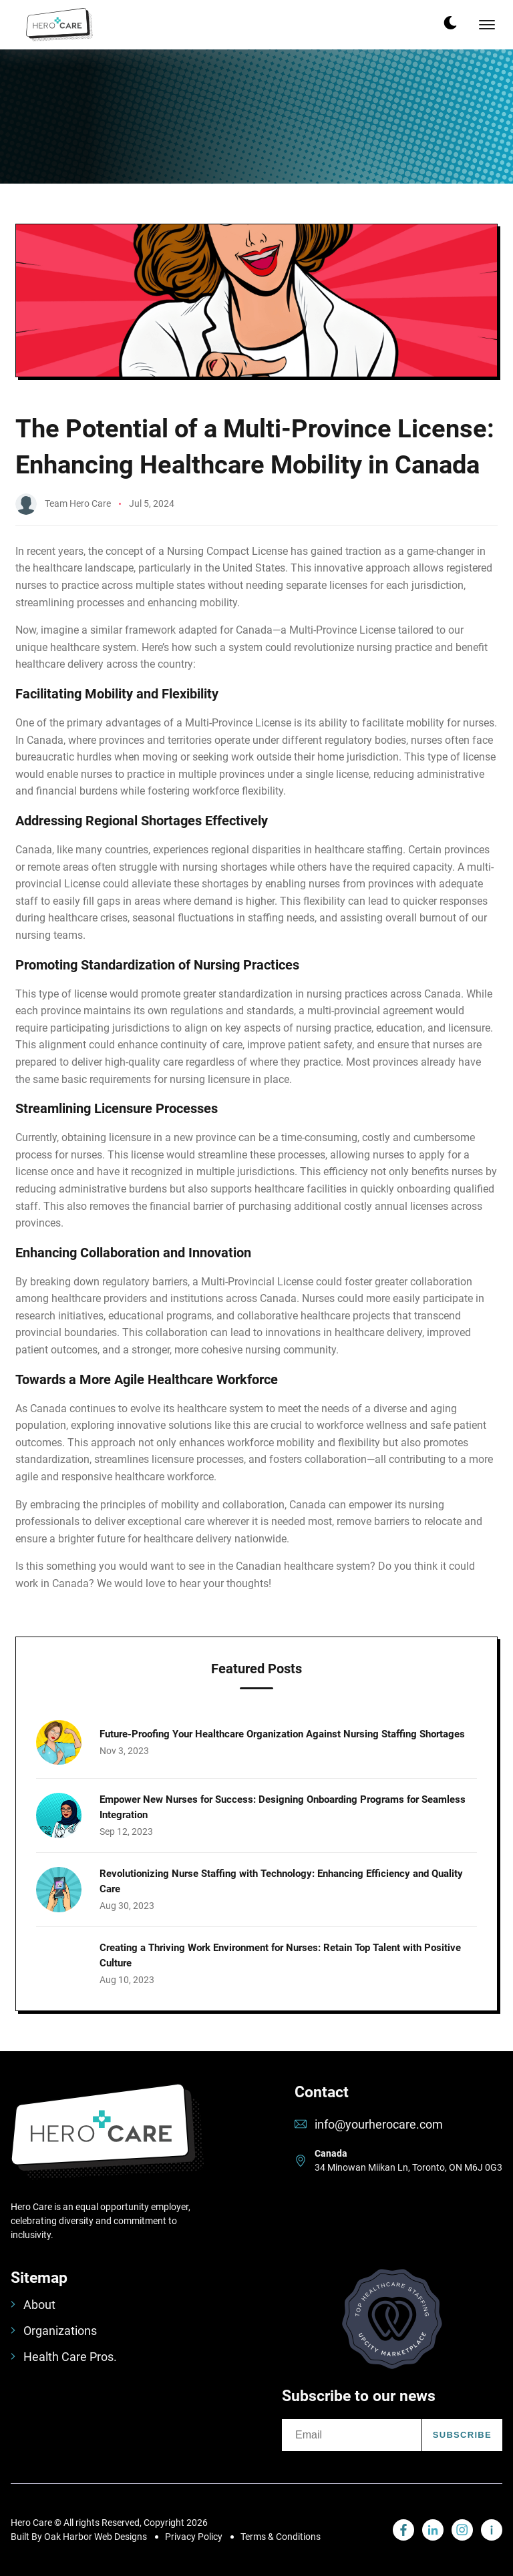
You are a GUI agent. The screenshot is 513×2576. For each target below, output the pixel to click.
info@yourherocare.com (379, 2124)
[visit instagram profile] (462, 2530)
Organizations (54, 2331)
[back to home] (59, 24)
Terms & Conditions (280, 2536)
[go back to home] (107, 2141)
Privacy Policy (193, 2536)
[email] (351, 2435)
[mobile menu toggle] (487, 24)
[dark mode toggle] (450, 23)
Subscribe (462, 2435)
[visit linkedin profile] (403, 2530)
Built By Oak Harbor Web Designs (79, 2536)
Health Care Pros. (64, 2357)
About (33, 2305)
